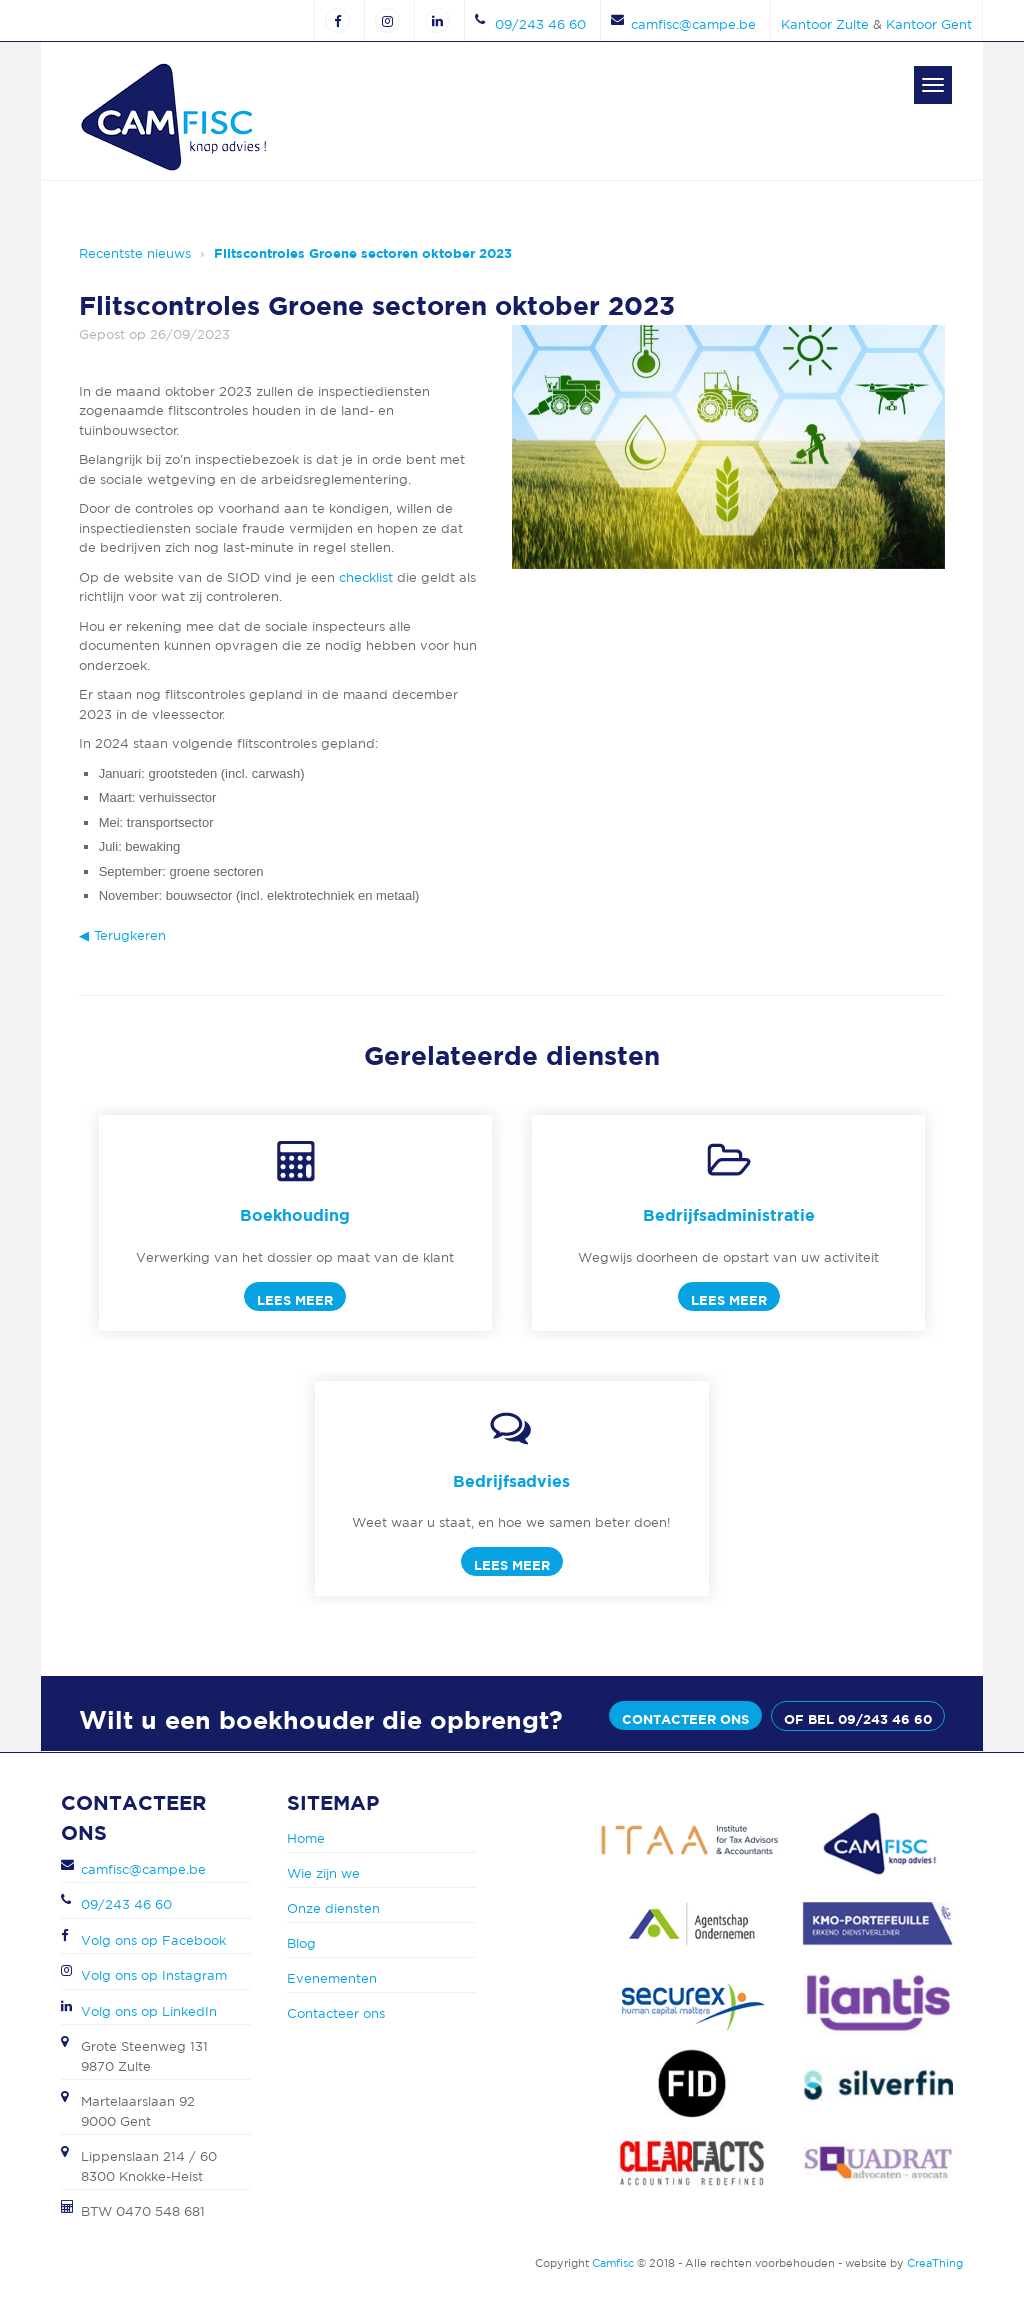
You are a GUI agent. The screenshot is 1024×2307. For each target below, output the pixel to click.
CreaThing (935, 2263)
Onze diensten (333, 1908)
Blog (301, 1943)
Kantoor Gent (929, 24)
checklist (366, 577)
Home (306, 1838)
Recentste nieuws (135, 253)
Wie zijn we (323, 1873)
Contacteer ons (685, 1719)
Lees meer (295, 1300)
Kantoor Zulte (825, 24)
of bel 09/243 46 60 (858, 1719)
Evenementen (332, 1978)
